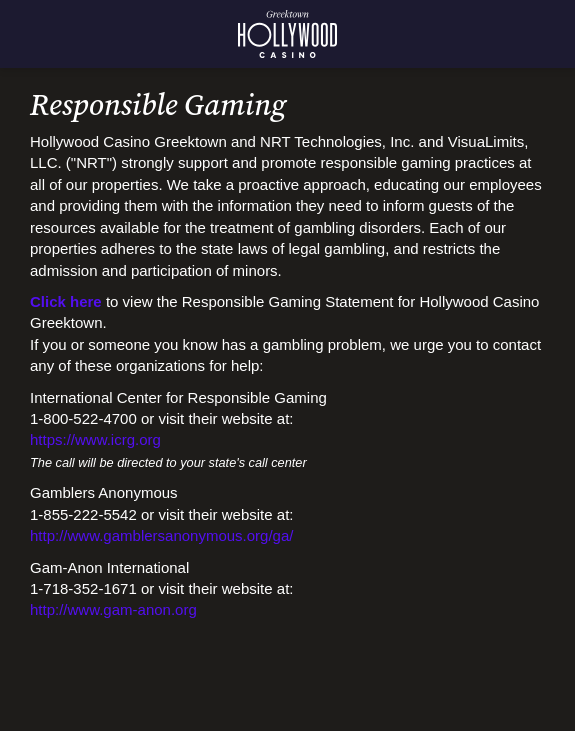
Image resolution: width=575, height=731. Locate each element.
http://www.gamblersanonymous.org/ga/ (161, 535)
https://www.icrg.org (95, 439)
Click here (66, 301)
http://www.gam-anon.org (113, 609)
